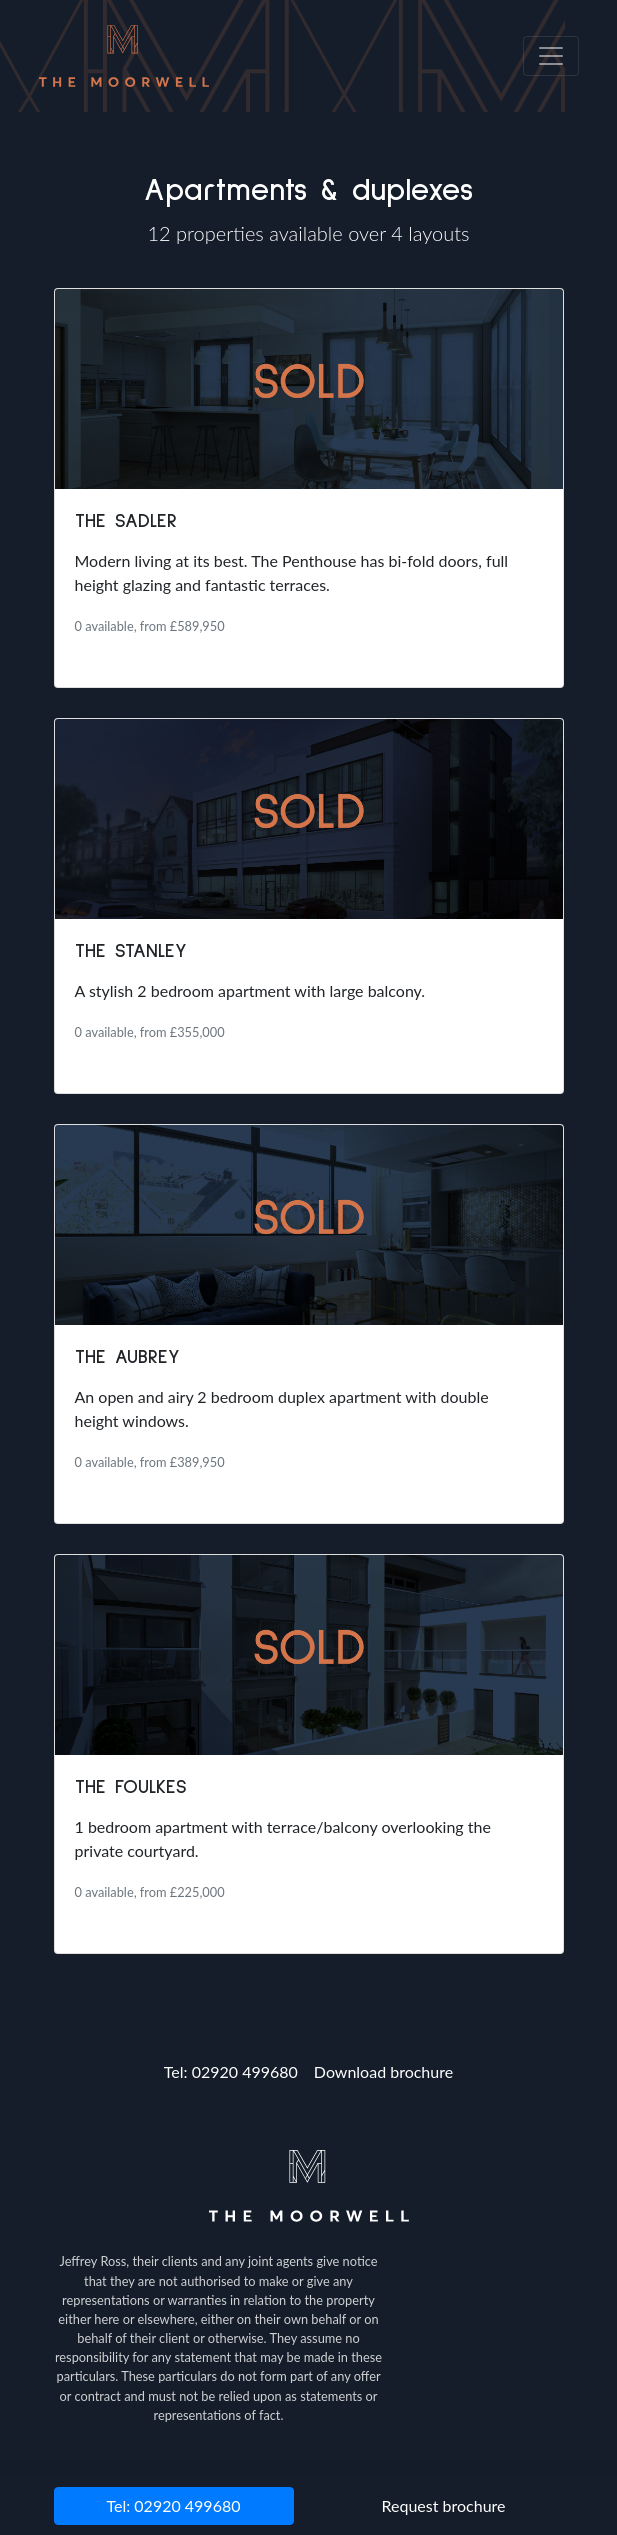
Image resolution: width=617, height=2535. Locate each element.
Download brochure (383, 2071)
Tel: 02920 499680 (231, 2071)
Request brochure (444, 2505)
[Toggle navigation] (551, 56)
